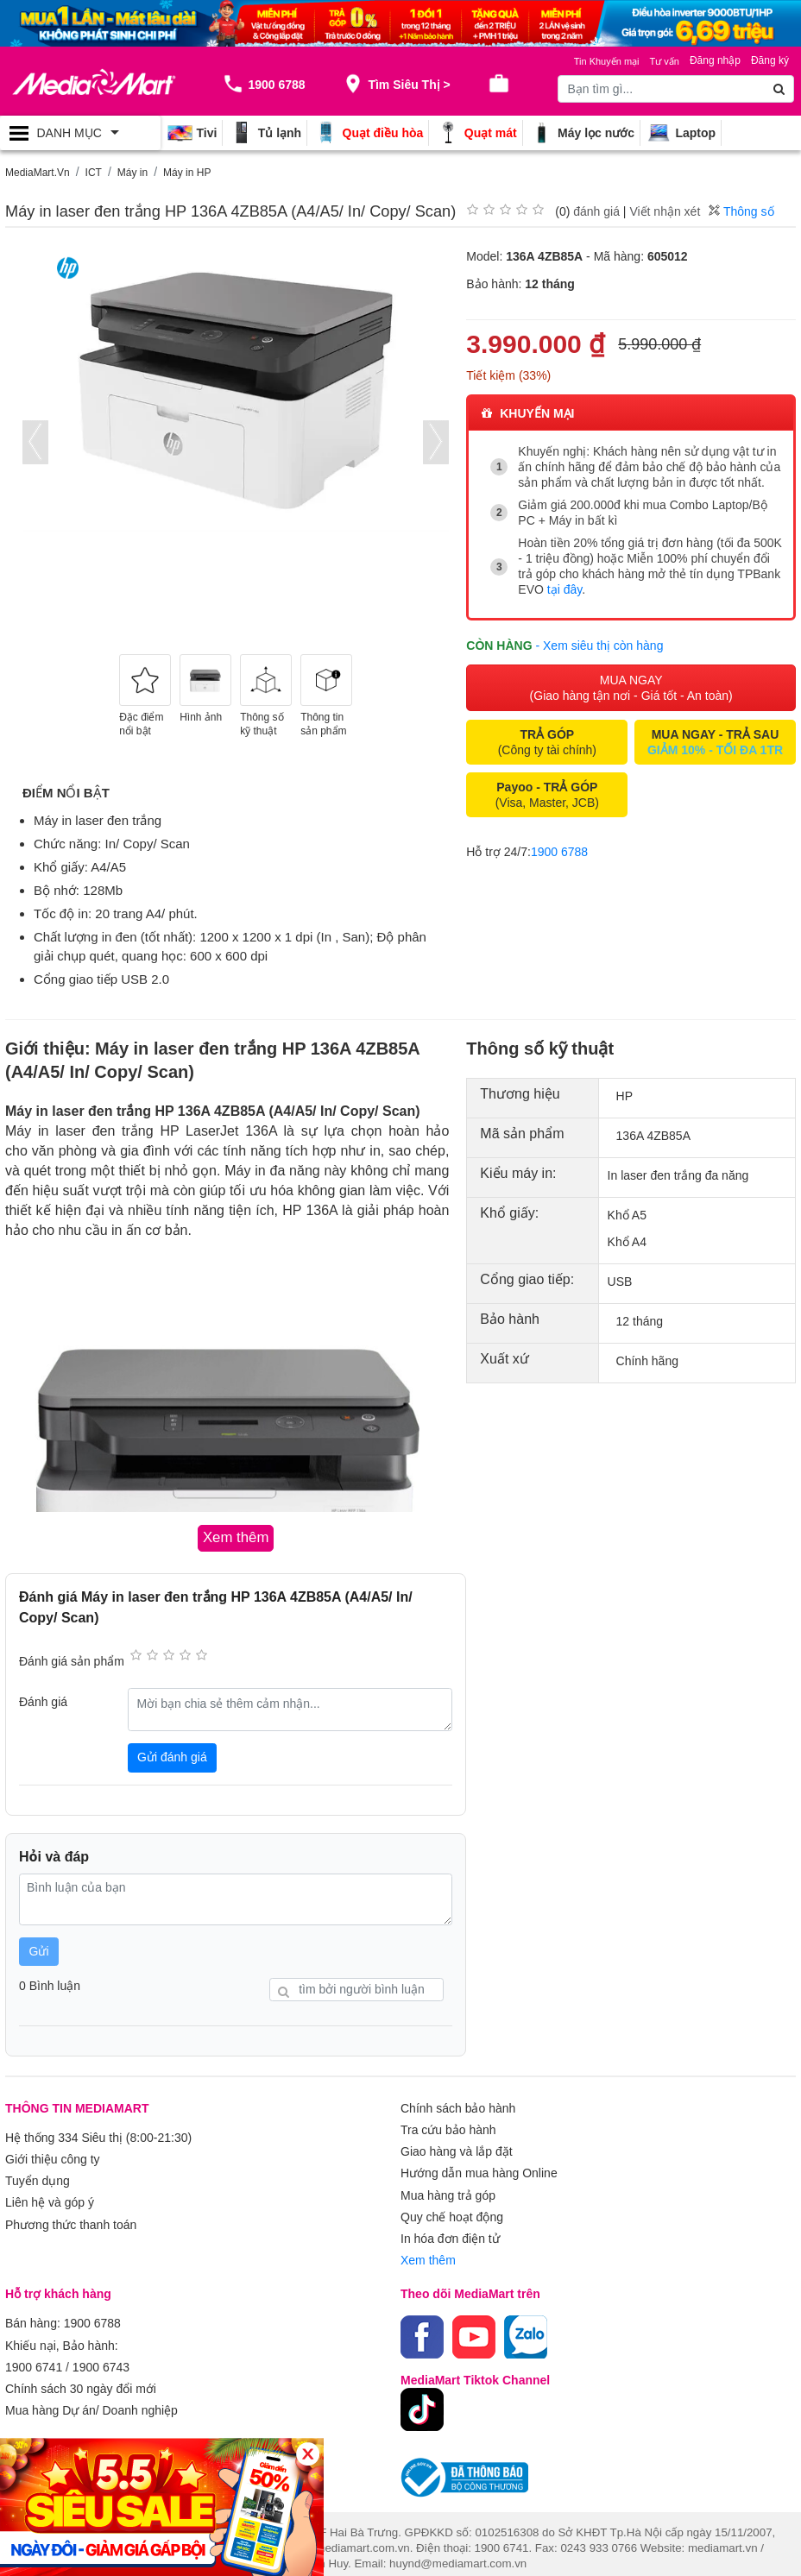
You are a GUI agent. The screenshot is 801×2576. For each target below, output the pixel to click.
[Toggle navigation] (80, 133)
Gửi (39, 1950)
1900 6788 (559, 850)
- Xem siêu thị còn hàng (599, 644)
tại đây (564, 589)
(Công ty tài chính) (547, 740)
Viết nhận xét (664, 211)
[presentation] (35, 442)
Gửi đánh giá (172, 1756)
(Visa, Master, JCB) (547, 793)
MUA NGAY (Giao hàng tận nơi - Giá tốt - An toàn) (631, 686)
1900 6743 (101, 2356)
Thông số (741, 211)
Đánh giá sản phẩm (71, 1660)
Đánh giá (43, 1701)
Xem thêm (428, 2252)
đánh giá (596, 211)
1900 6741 (33, 2356)
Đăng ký (770, 60)
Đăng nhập (715, 60)
